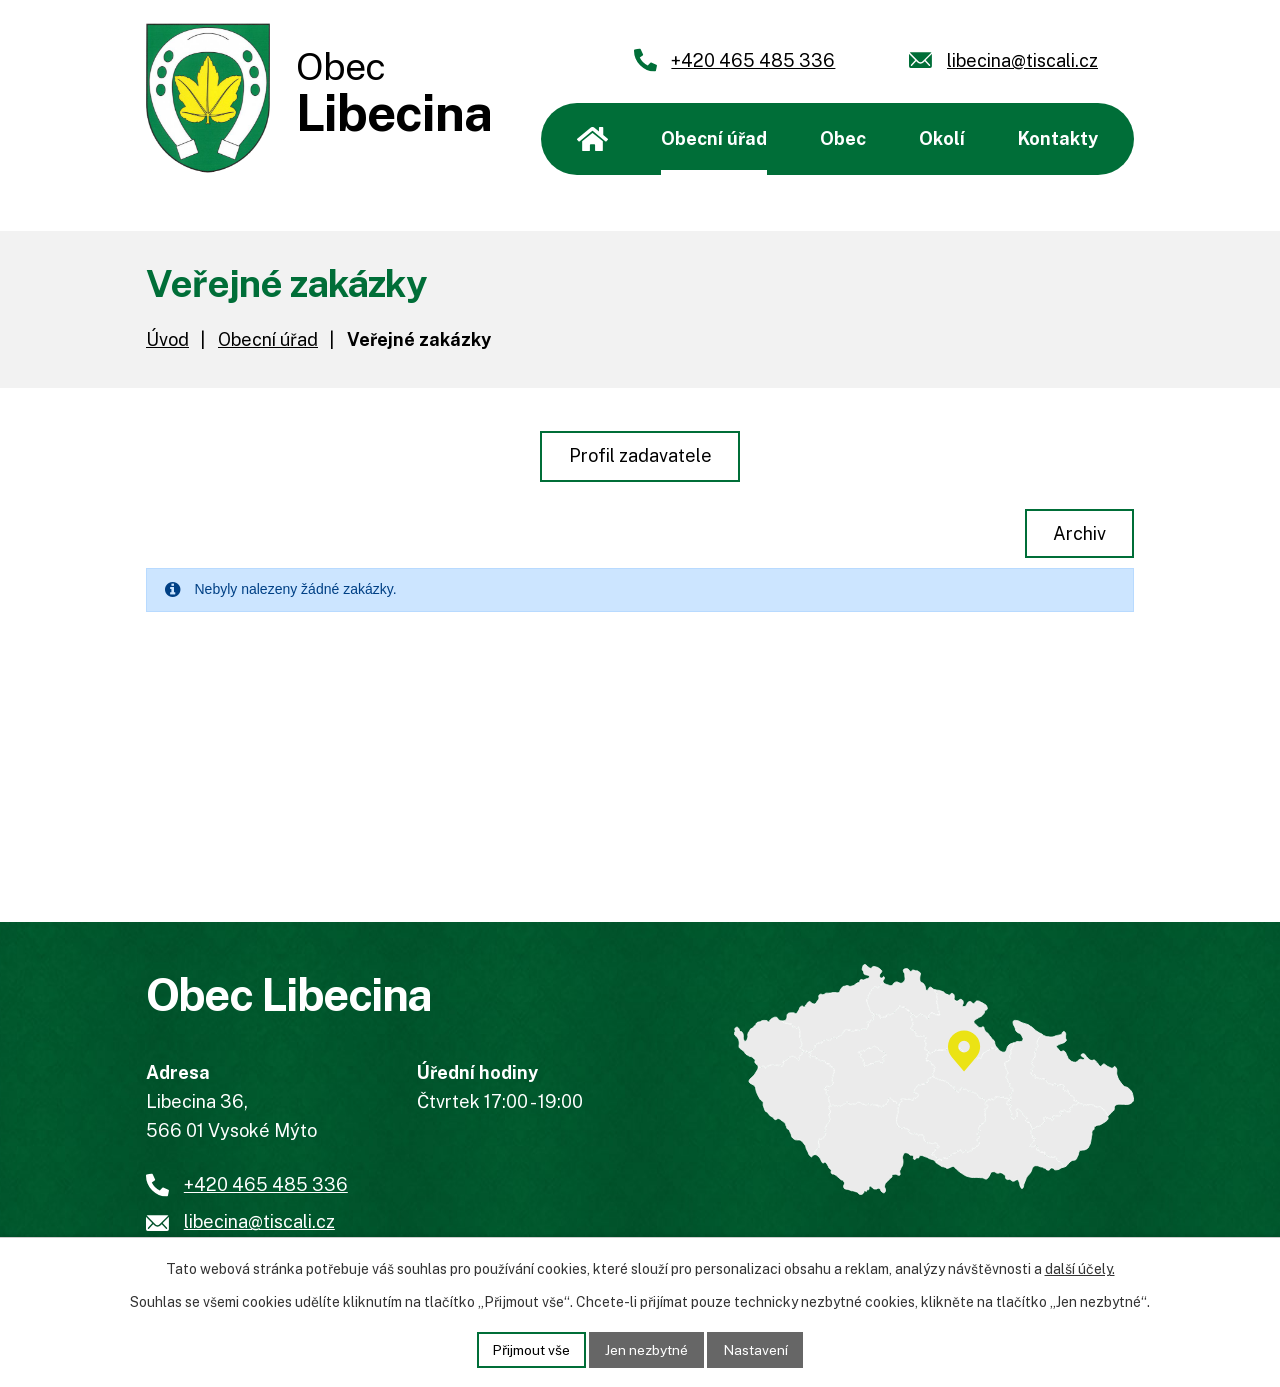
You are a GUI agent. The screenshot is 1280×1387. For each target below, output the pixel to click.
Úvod (592, 139)
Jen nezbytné (647, 1349)
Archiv (1078, 533)
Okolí (942, 138)
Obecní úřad (714, 138)
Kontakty (1058, 138)
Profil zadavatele (640, 455)
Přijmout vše (530, 1349)
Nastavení (758, 1349)
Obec (843, 138)
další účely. (1080, 1269)
